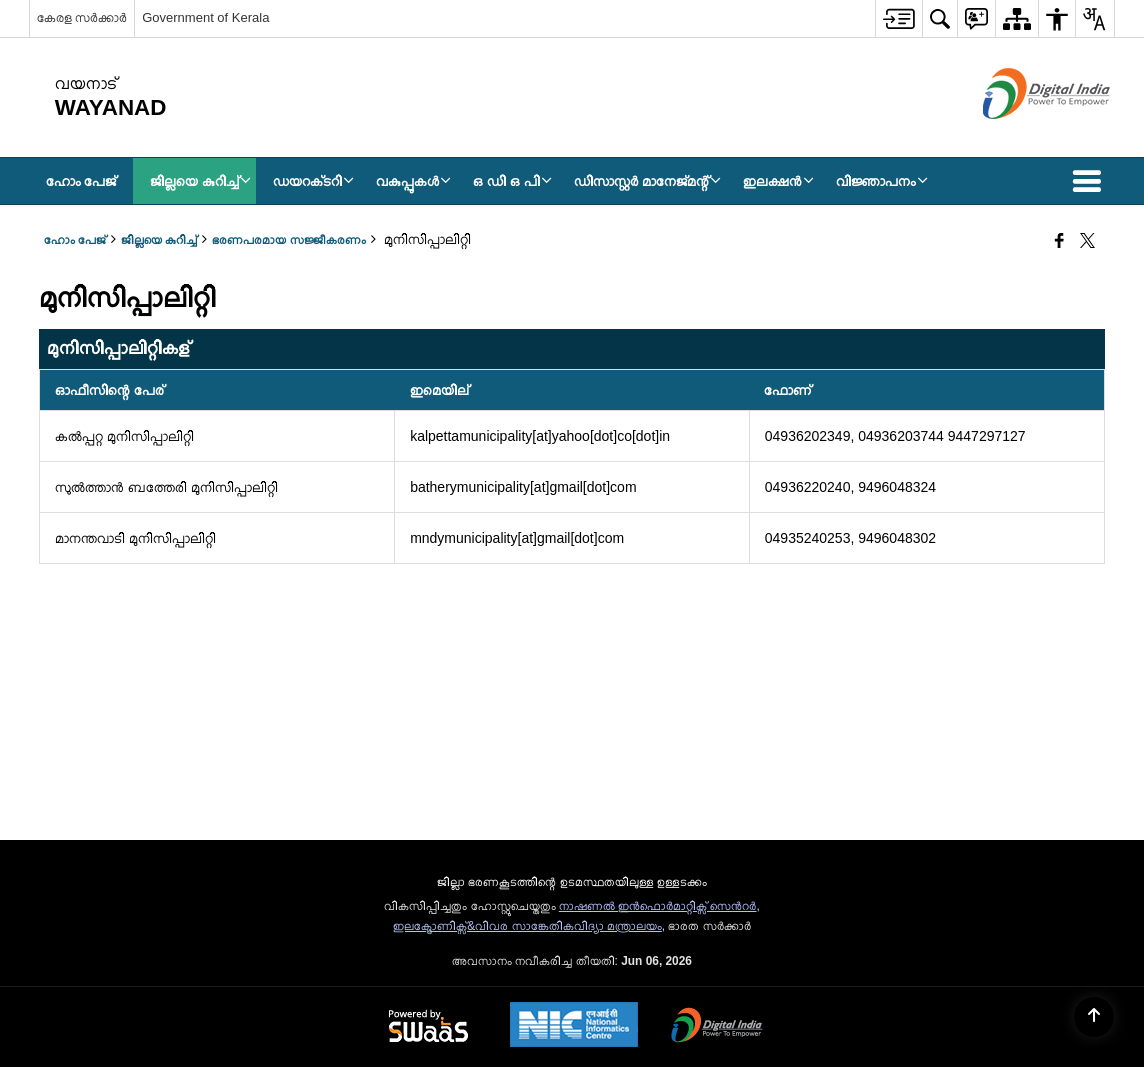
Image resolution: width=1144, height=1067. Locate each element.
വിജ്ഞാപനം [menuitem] (882, 181)
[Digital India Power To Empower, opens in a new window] (717, 1027)
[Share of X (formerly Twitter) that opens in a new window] (1087, 242)
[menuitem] (898, 18)
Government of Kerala (205, 17)
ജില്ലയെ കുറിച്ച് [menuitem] (200, 181)
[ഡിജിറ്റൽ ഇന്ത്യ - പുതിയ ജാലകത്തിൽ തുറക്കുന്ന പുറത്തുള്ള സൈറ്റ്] (1021, 136)
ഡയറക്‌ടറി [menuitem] (313, 181)
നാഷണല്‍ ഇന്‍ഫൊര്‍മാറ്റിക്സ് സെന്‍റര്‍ (658, 906)
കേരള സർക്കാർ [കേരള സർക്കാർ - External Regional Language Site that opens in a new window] (82, 17)
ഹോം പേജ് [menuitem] (81, 181)
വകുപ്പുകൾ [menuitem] (413, 181)
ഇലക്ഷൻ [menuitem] (778, 181)
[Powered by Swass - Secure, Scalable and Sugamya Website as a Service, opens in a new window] (428, 1027)
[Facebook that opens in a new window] (1059, 242)
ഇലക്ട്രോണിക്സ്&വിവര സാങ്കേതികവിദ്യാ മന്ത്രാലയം (527, 926)
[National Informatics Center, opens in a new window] (574, 1026)
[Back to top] (1094, 1017)
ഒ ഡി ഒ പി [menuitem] (512, 181)
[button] (1091, 181)
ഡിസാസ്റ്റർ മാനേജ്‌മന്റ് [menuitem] (647, 181)
